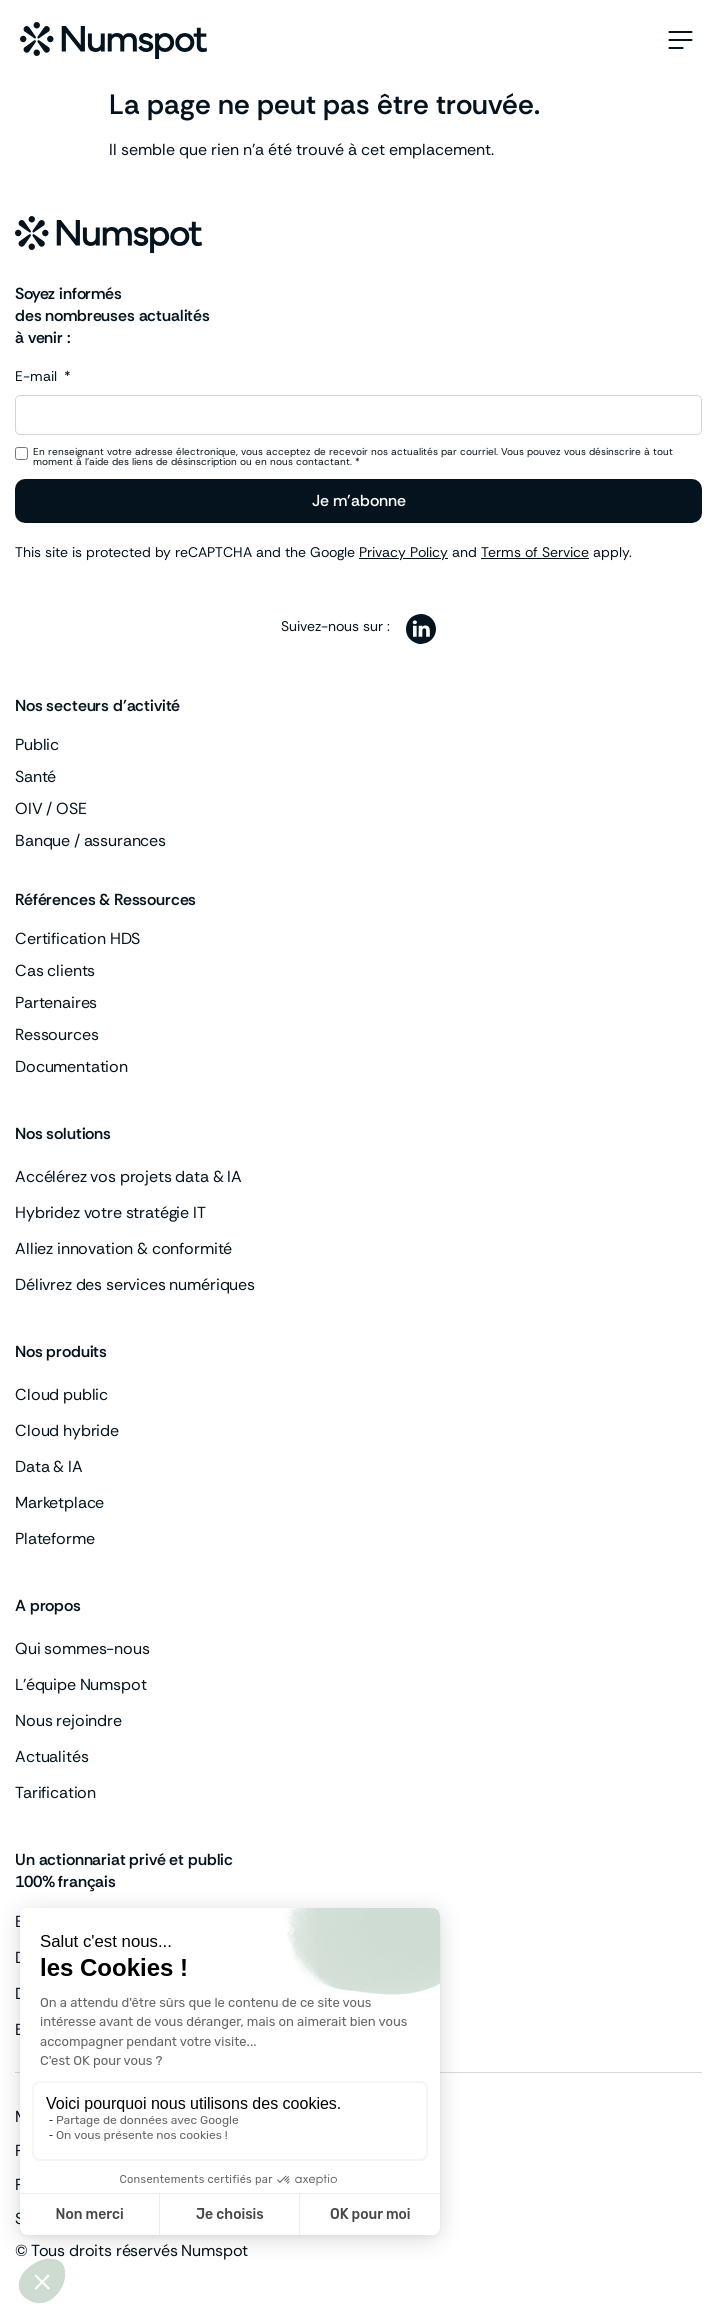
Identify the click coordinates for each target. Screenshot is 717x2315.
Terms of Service (535, 552)
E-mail (38, 377)
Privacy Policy (403, 552)
